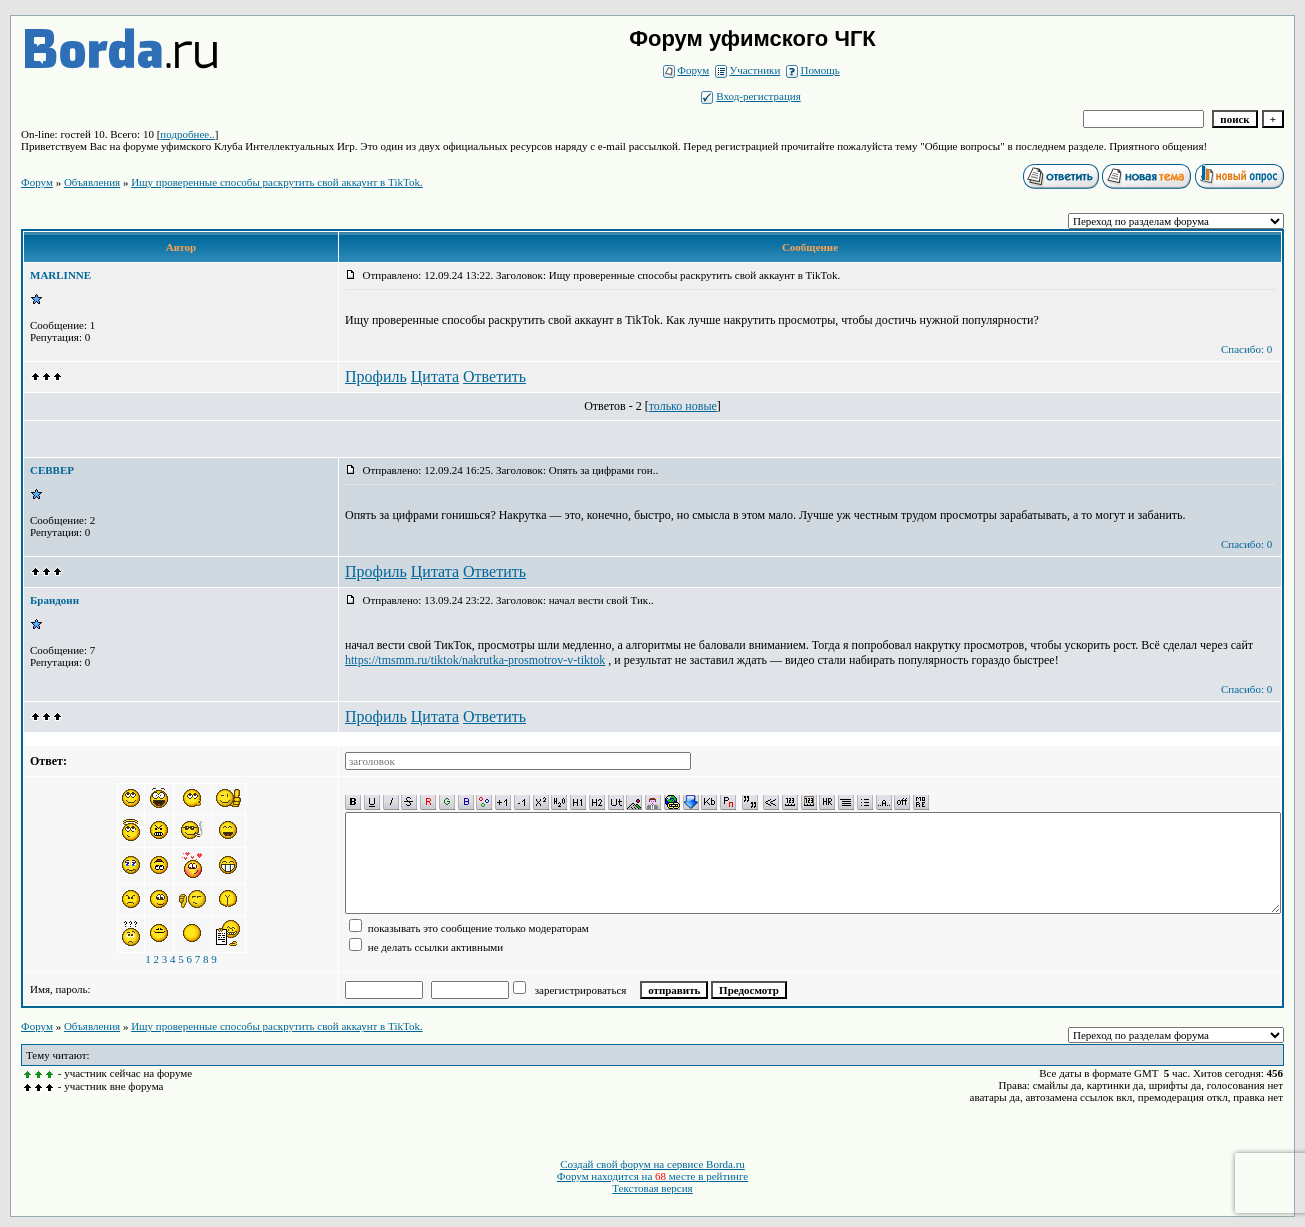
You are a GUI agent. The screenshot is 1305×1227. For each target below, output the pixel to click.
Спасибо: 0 (1246, 349)
